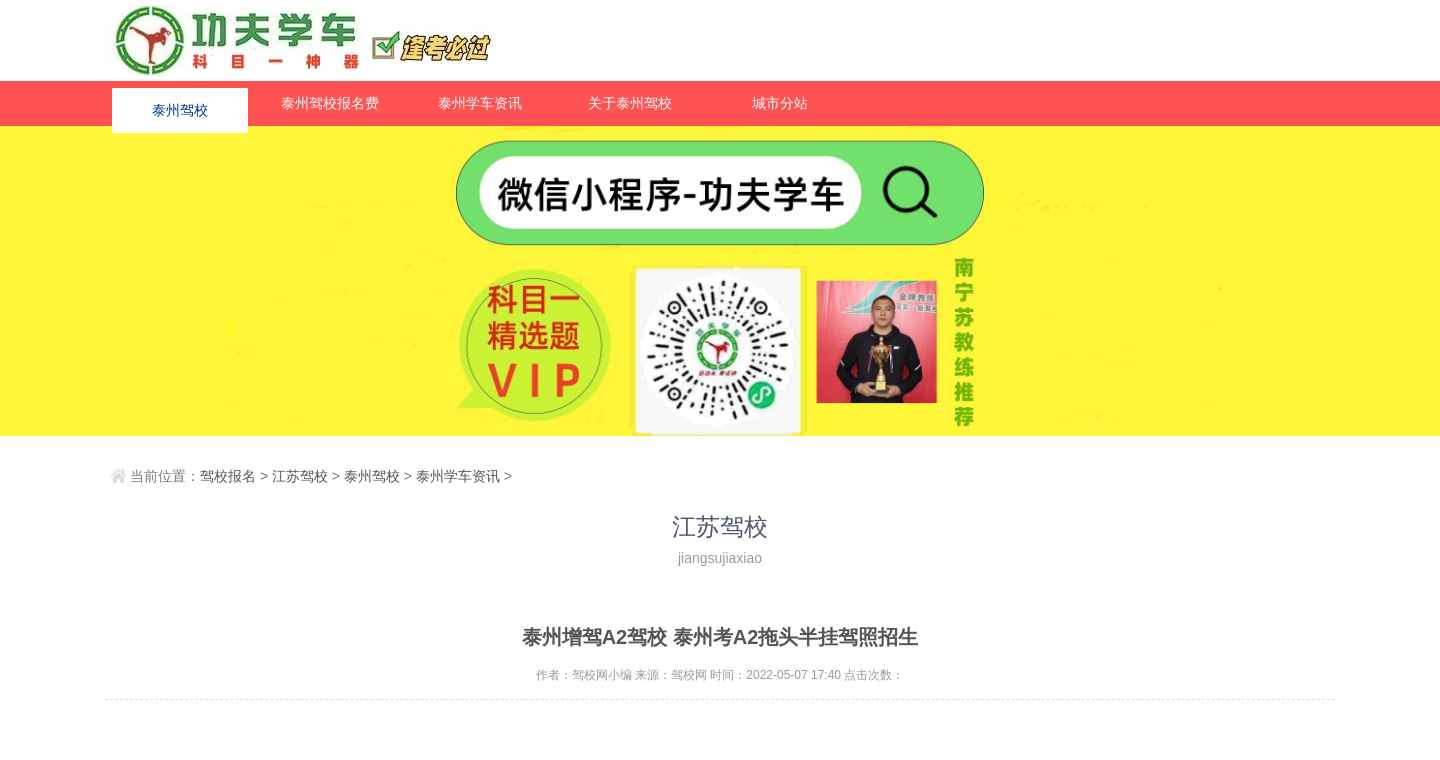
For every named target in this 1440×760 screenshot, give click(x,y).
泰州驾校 (180, 103)
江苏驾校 (300, 476)
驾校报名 (228, 476)
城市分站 (780, 103)
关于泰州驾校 (630, 103)
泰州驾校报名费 (330, 103)
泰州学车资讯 (480, 103)
